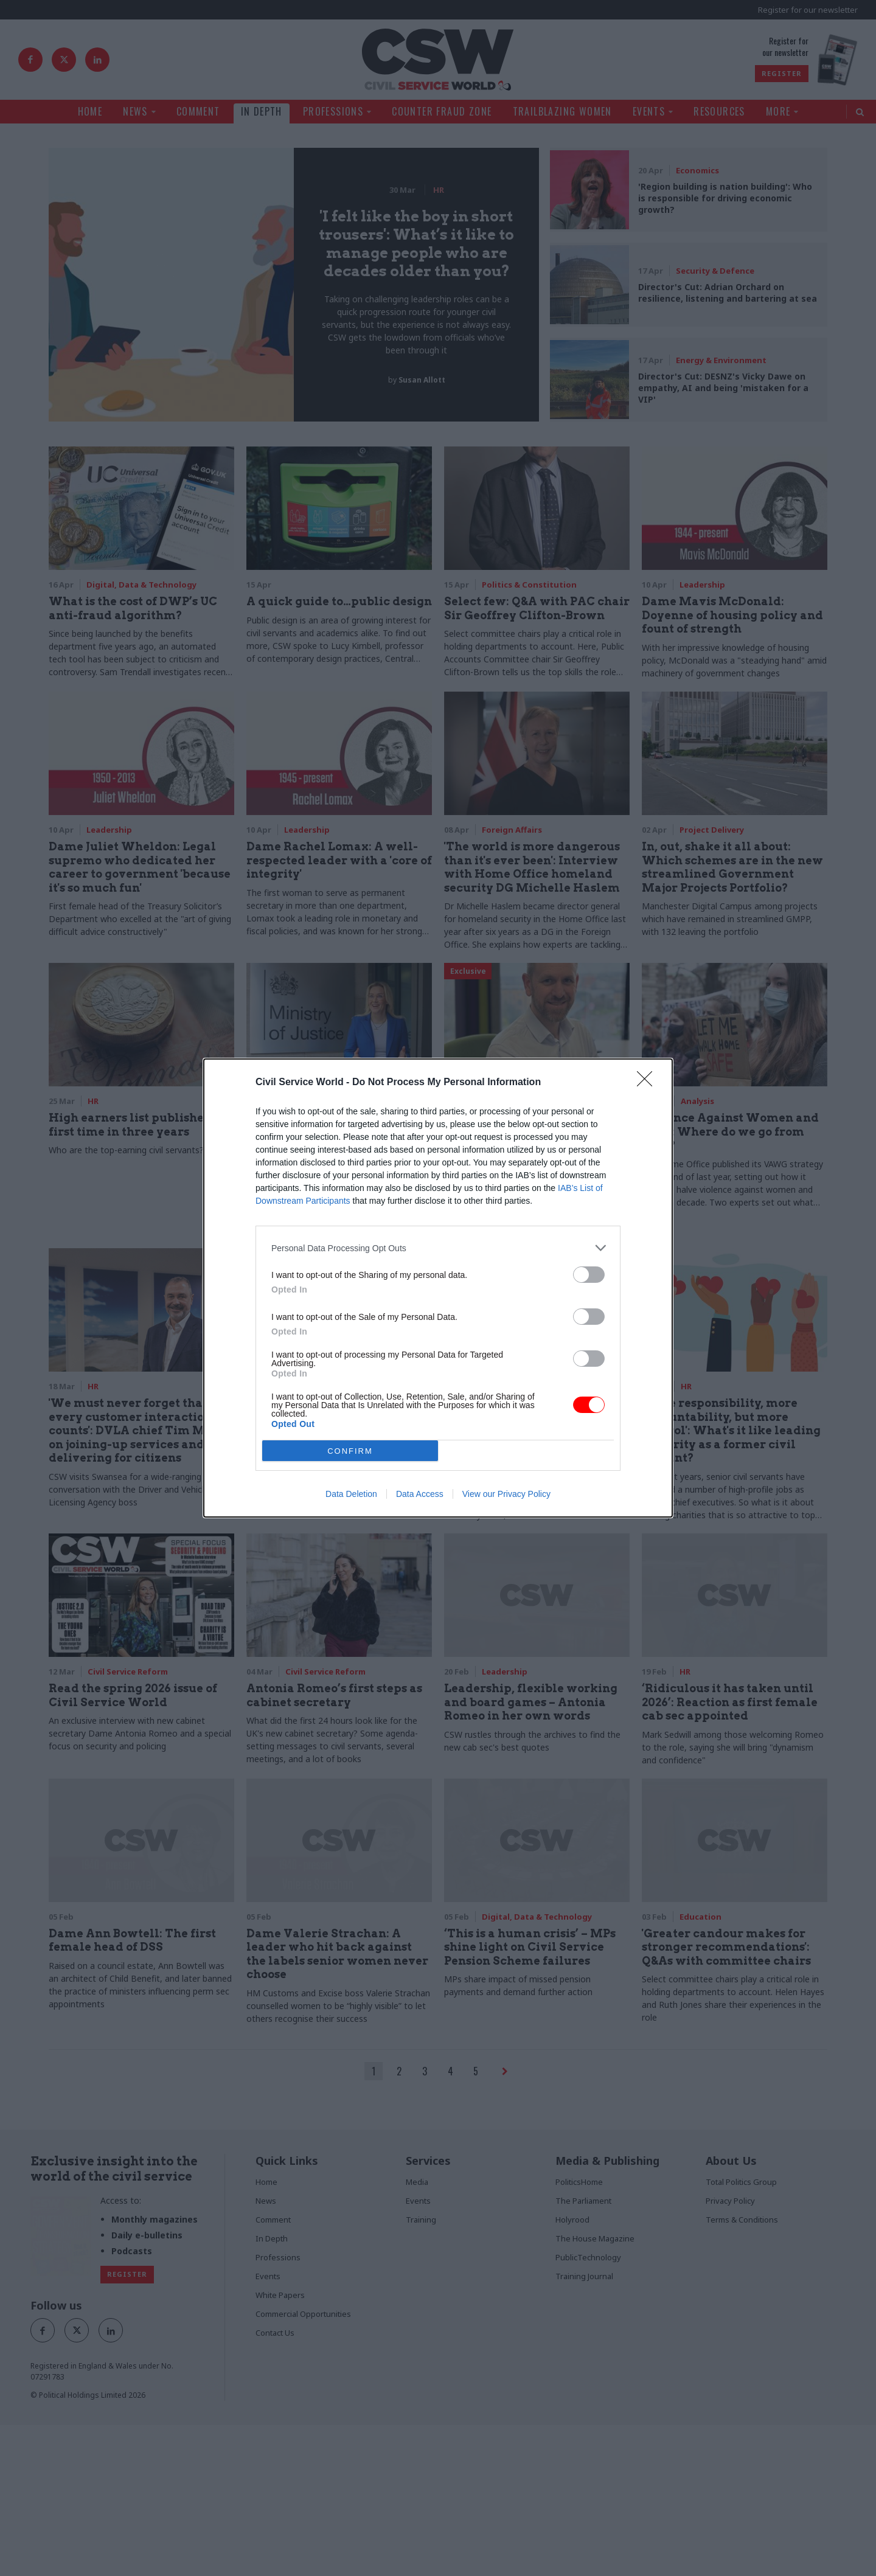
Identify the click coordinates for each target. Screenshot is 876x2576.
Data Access (419, 1494)
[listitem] (438, 1247)
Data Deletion (351, 1494)
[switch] (589, 1274)
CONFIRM (350, 1451)
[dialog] (438, 1288)
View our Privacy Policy (506, 1494)
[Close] (648, 1082)
